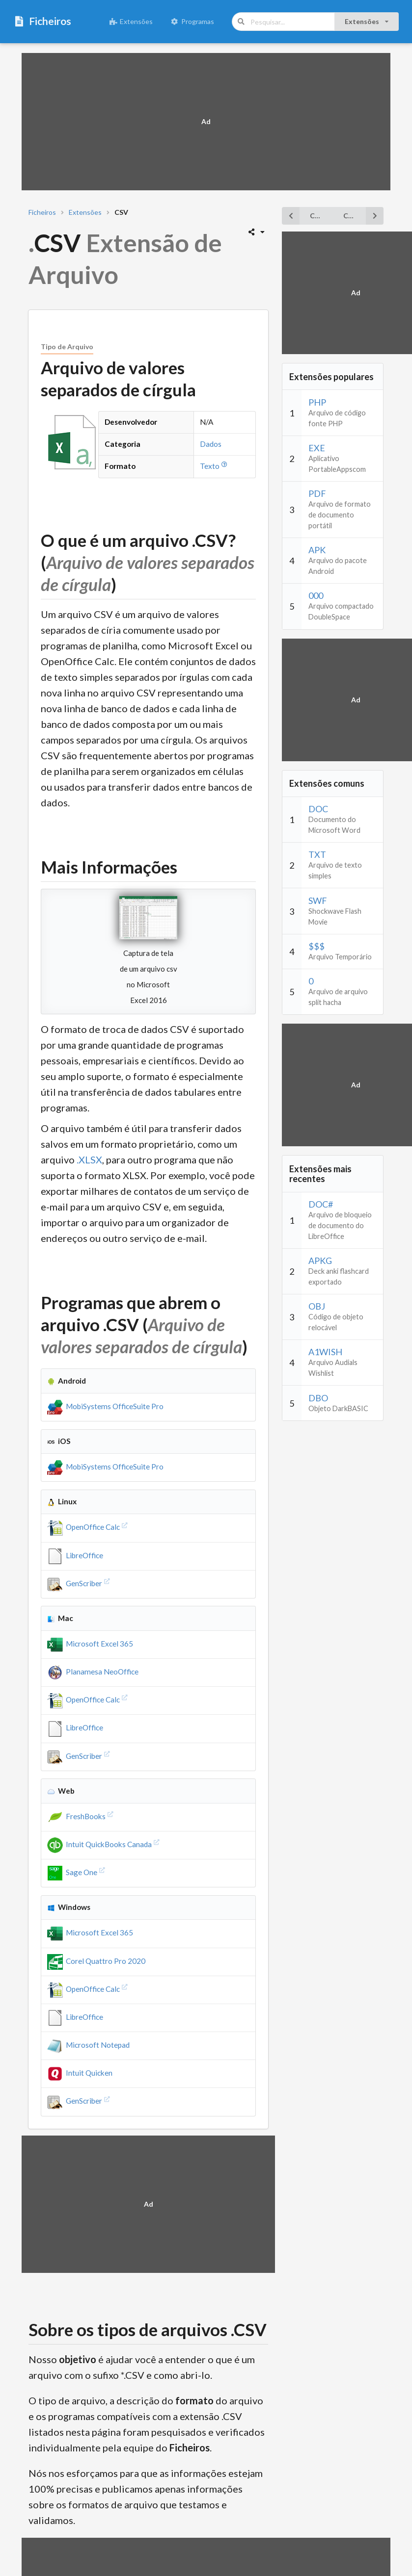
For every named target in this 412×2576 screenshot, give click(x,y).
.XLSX (89, 1159)
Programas (192, 21)
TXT (317, 854)
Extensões (131, 21)
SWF (317, 900)
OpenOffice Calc (88, 1526)
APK (317, 549)
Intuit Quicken (79, 2072)
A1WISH (325, 1351)
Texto (214, 466)
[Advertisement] (206, 121)
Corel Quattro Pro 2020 (96, 1961)
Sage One (77, 1872)
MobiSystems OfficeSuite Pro (105, 1406)
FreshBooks (81, 1816)
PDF (317, 493)
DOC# (320, 1204)
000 (315, 595)
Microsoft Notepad (88, 2044)
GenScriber (79, 1583)
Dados (210, 443)
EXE (316, 447)
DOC (318, 808)
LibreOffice (75, 1555)
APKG (320, 1260)
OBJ (316, 1306)
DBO (318, 1397)
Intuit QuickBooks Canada (104, 1844)
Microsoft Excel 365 (90, 1643)
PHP (317, 402)
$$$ (316, 946)
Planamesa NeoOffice (92, 1671)
